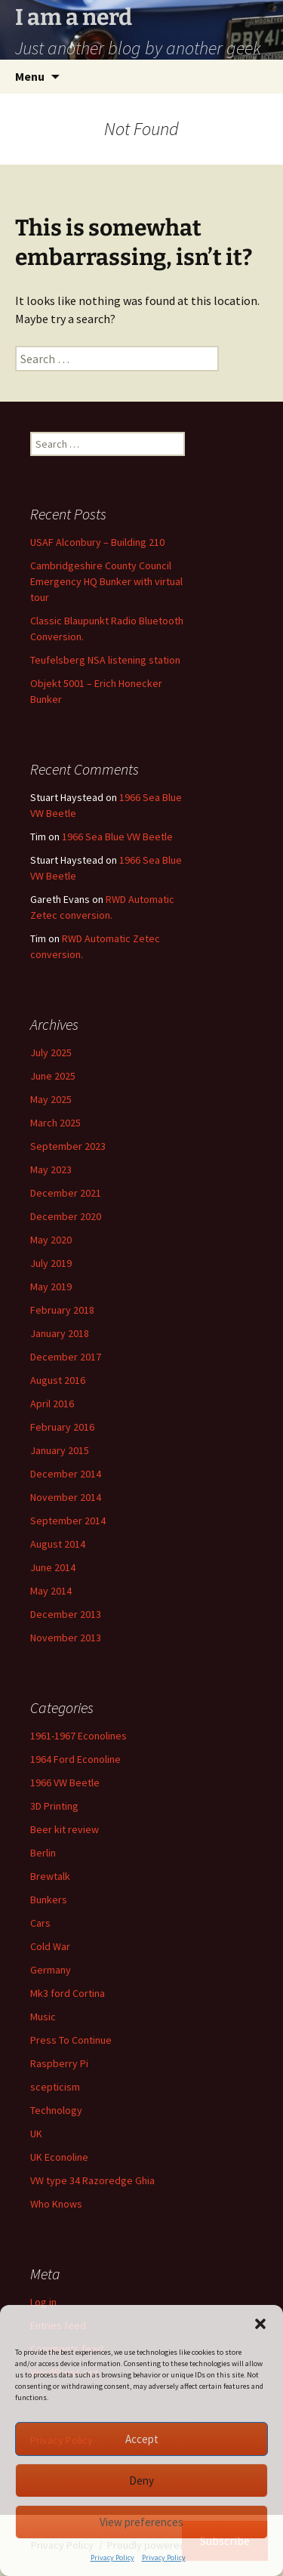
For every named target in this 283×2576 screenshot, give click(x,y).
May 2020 (51, 1239)
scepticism (55, 2087)
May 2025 (51, 1099)
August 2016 (57, 1380)
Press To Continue (71, 2040)
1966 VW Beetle (65, 1782)
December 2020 (65, 1216)
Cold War (50, 1946)
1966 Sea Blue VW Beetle (117, 836)
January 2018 (59, 1333)
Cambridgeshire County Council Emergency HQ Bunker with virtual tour (106, 581)
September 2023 (68, 1146)
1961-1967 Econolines (78, 1735)
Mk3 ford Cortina (67, 1993)
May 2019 (51, 1286)
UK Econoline (59, 2157)
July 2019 (51, 1263)
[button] (260, 2323)
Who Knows (56, 2204)
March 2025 (55, 1122)
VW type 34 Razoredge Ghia (92, 2180)
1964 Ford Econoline (75, 1759)
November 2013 (65, 1637)
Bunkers (48, 1899)
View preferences (141, 2522)
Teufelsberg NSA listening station (105, 660)
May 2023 (51, 1169)
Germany (50, 1970)
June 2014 (52, 1567)
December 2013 (65, 1614)
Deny (141, 2480)
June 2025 (52, 1076)
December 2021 (65, 1193)
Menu (30, 76)
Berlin (43, 1853)
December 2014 (65, 1474)
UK (36, 2133)
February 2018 (62, 1310)
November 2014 (65, 1497)
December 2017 (65, 1356)
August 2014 (57, 1544)
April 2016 (52, 1403)
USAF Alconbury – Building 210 (97, 542)
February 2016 (62, 1427)
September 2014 (68, 1520)
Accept (141, 2439)
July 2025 (51, 1052)
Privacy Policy (112, 2557)
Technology (56, 2110)
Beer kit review (64, 1829)
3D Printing (54, 1806)
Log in (43, 2302)
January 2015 (59, 1450)
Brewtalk (50, 1876)
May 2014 (51, 1591)
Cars (40, 1923)
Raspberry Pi (59, 2063)
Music (43, 2016)
